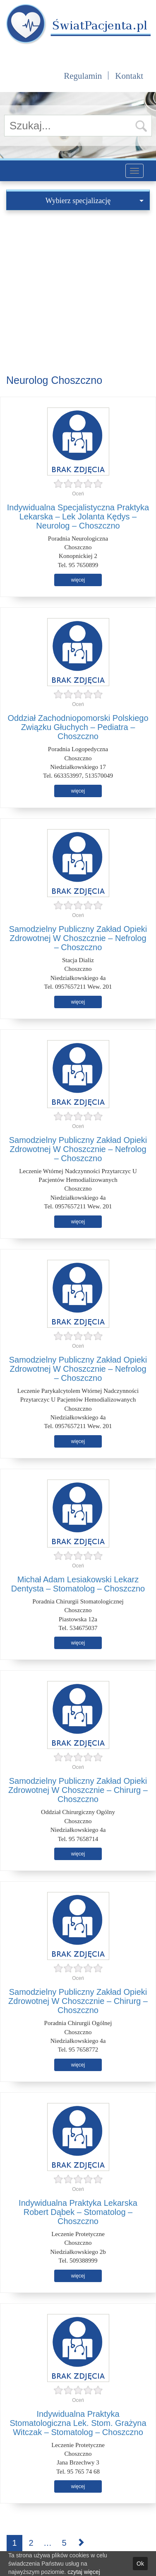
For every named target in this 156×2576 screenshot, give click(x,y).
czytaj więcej (83, 2572)
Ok (140, 2563)
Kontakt (129, 76)
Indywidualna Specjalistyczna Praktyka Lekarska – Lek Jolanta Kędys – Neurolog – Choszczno (78, 516)
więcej (78, 580)
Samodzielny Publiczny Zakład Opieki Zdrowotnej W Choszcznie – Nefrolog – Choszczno (78, 938)
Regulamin (83, 76)
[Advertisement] (78, 292)
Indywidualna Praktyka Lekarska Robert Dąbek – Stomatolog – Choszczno (78, 2212)
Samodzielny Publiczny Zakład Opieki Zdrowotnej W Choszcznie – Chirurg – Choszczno (78, 1790)
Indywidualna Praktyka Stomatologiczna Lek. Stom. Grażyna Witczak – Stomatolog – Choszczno (78, 2423)
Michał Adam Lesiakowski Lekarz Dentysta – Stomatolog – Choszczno (78, 1584)
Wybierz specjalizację (95, 200)
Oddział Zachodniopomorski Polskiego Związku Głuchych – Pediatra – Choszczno (77, 727)
